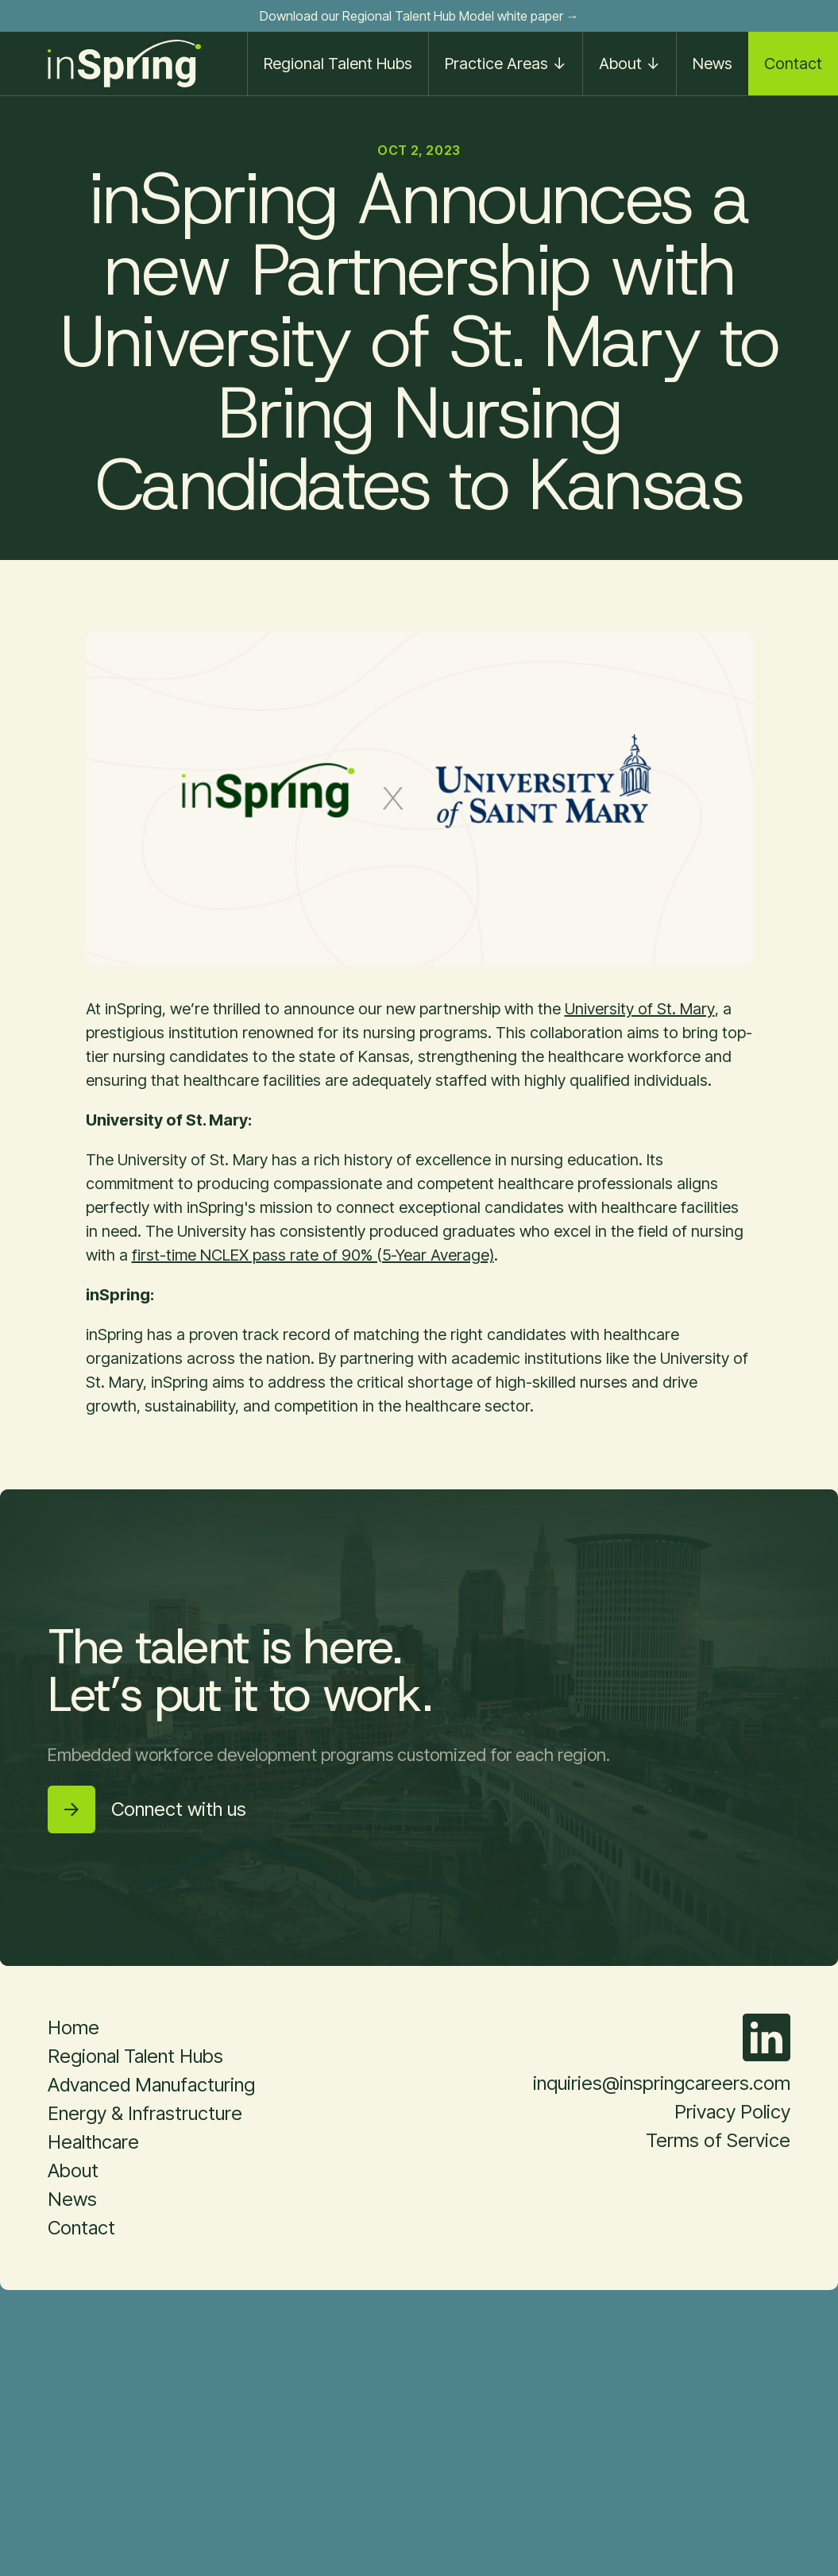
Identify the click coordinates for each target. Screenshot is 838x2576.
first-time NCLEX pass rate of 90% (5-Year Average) (313, 1255)
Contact (793, 63)
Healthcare (93, 2141)
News (712, 63)
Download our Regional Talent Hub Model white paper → (419, 16)
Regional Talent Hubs (338, 63)
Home (73, 2027)
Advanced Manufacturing (151, 2084)
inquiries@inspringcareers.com (661, 2083)
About (73, 2170)
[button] (505, 63)
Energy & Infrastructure (145, 2113)
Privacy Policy (732, 2111)
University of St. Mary (640, 1008)
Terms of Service (718, 2140)
